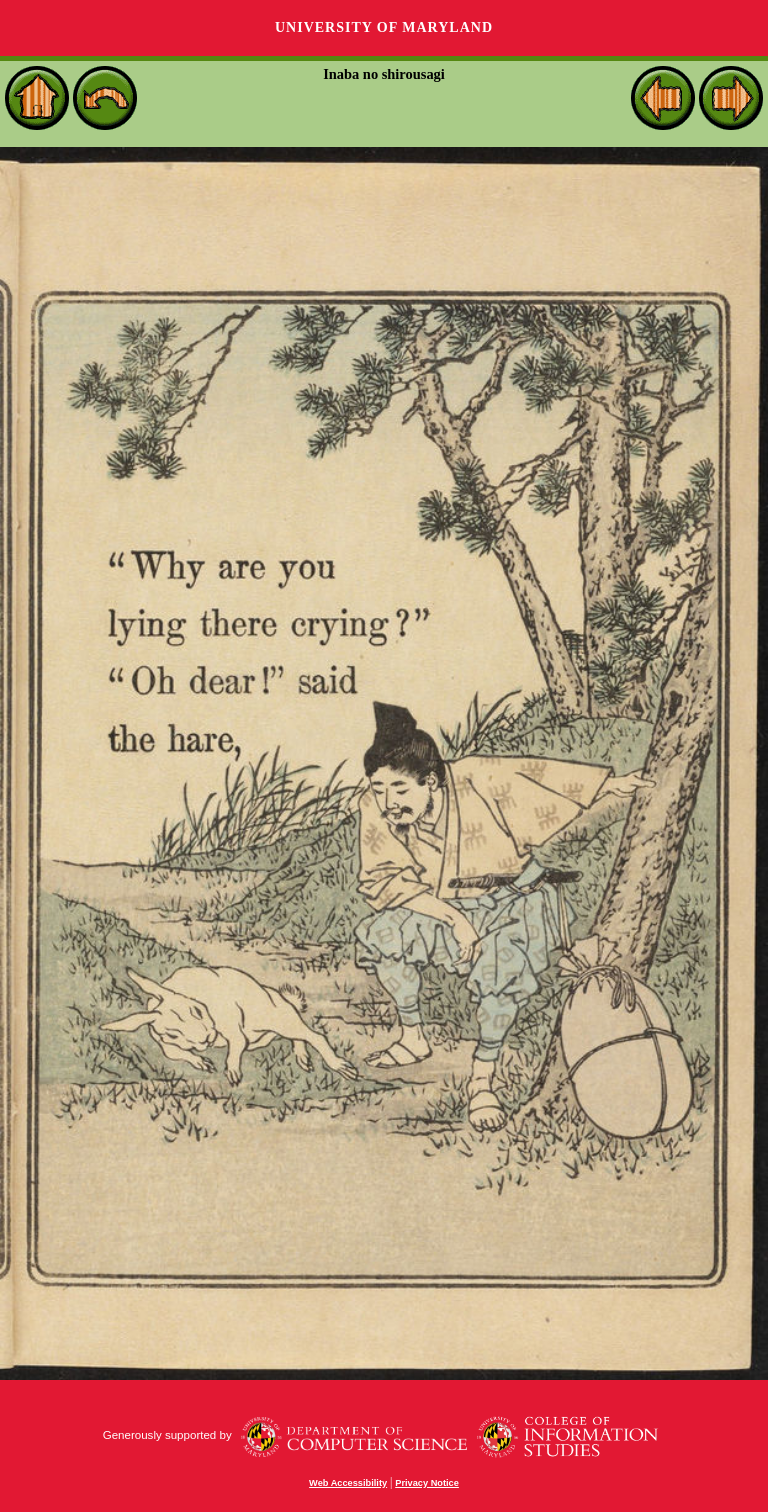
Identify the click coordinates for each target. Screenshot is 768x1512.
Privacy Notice (427, 1483)
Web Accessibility (348, 1483)
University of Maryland (384, 27)
